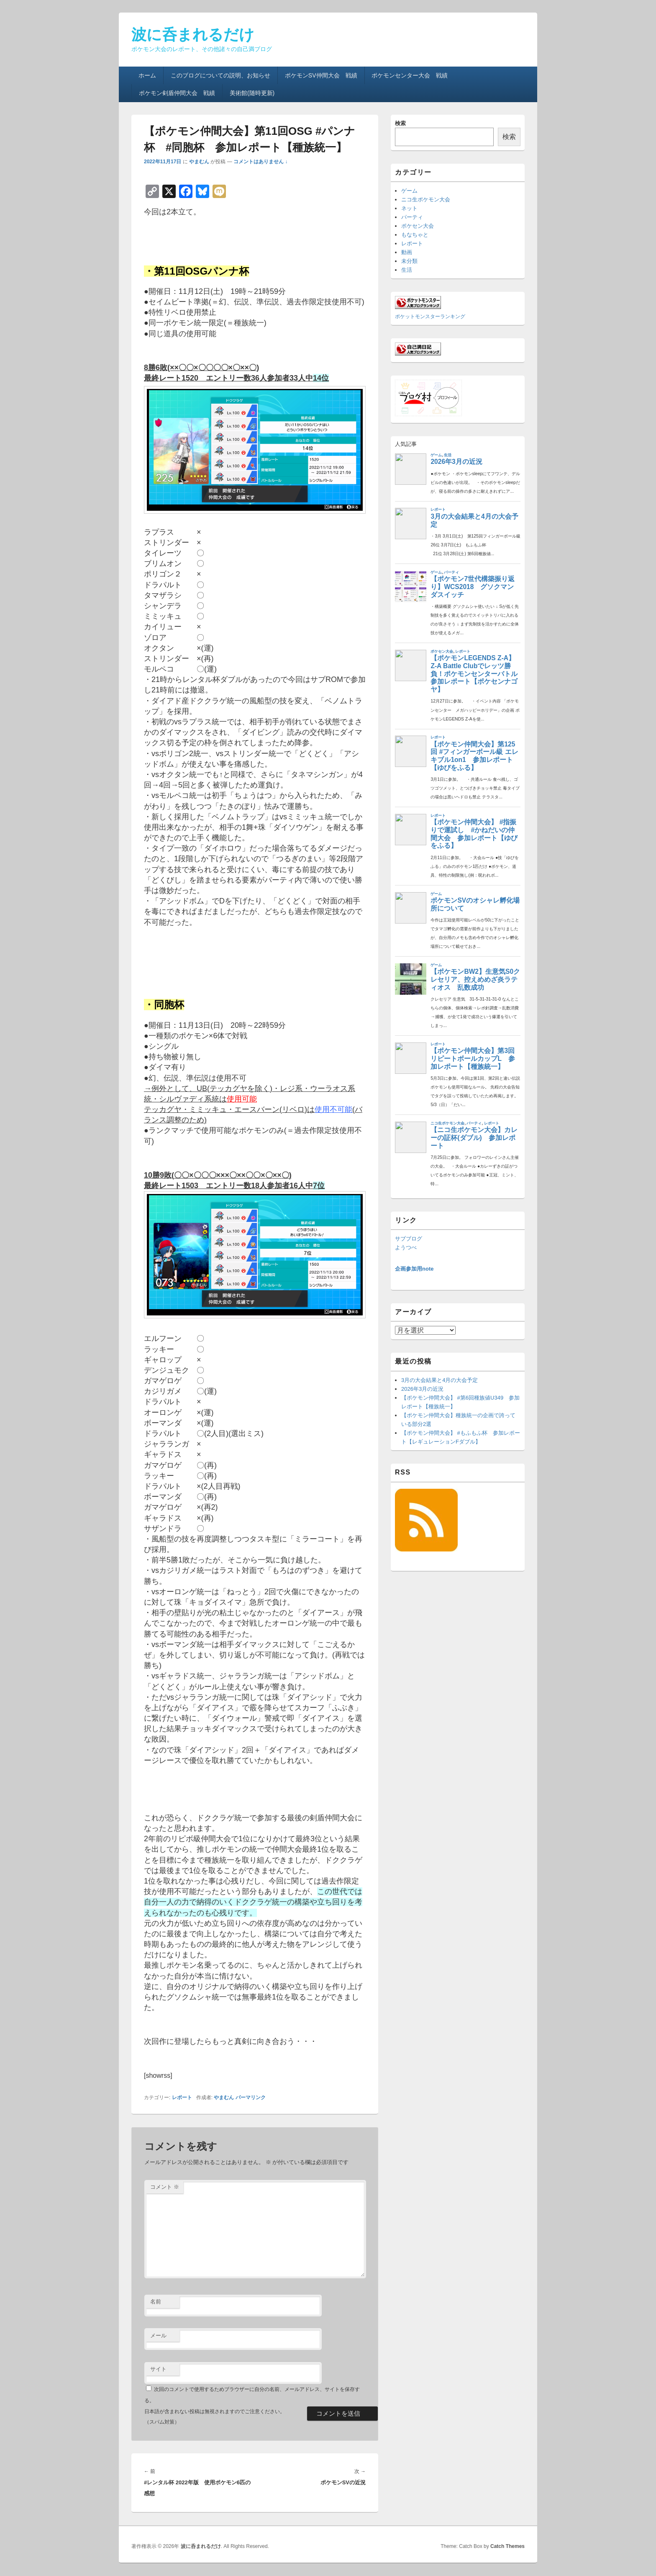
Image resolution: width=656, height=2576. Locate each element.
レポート (182, 2097)
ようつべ (406, 1247)
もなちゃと (414, 235)
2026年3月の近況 (422, 1389)
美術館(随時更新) (252, 93)
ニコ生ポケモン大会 (425, 199)
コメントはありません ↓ (260, 162)
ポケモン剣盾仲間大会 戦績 (177, 93)
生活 (406, 270)
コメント (164, 2187)
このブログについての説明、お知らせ (220, 75)
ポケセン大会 (417, 226)
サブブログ (408, 1238)
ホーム (147, 75)
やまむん (199, 162)
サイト (158, 2369)
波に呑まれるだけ (192, 34)
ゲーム (409, 191)
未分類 (409, 261)
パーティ (412, 217)
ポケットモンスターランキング (430, 316)
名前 (155, 2301)
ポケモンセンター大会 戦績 (410, 75)
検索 (400, 123)
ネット (409, 208)
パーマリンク (251, 2097)
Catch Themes (507, 2546)
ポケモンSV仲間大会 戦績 (321, 75)
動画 (406, 252)
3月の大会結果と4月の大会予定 (439, 1380)
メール (158, 2335)
